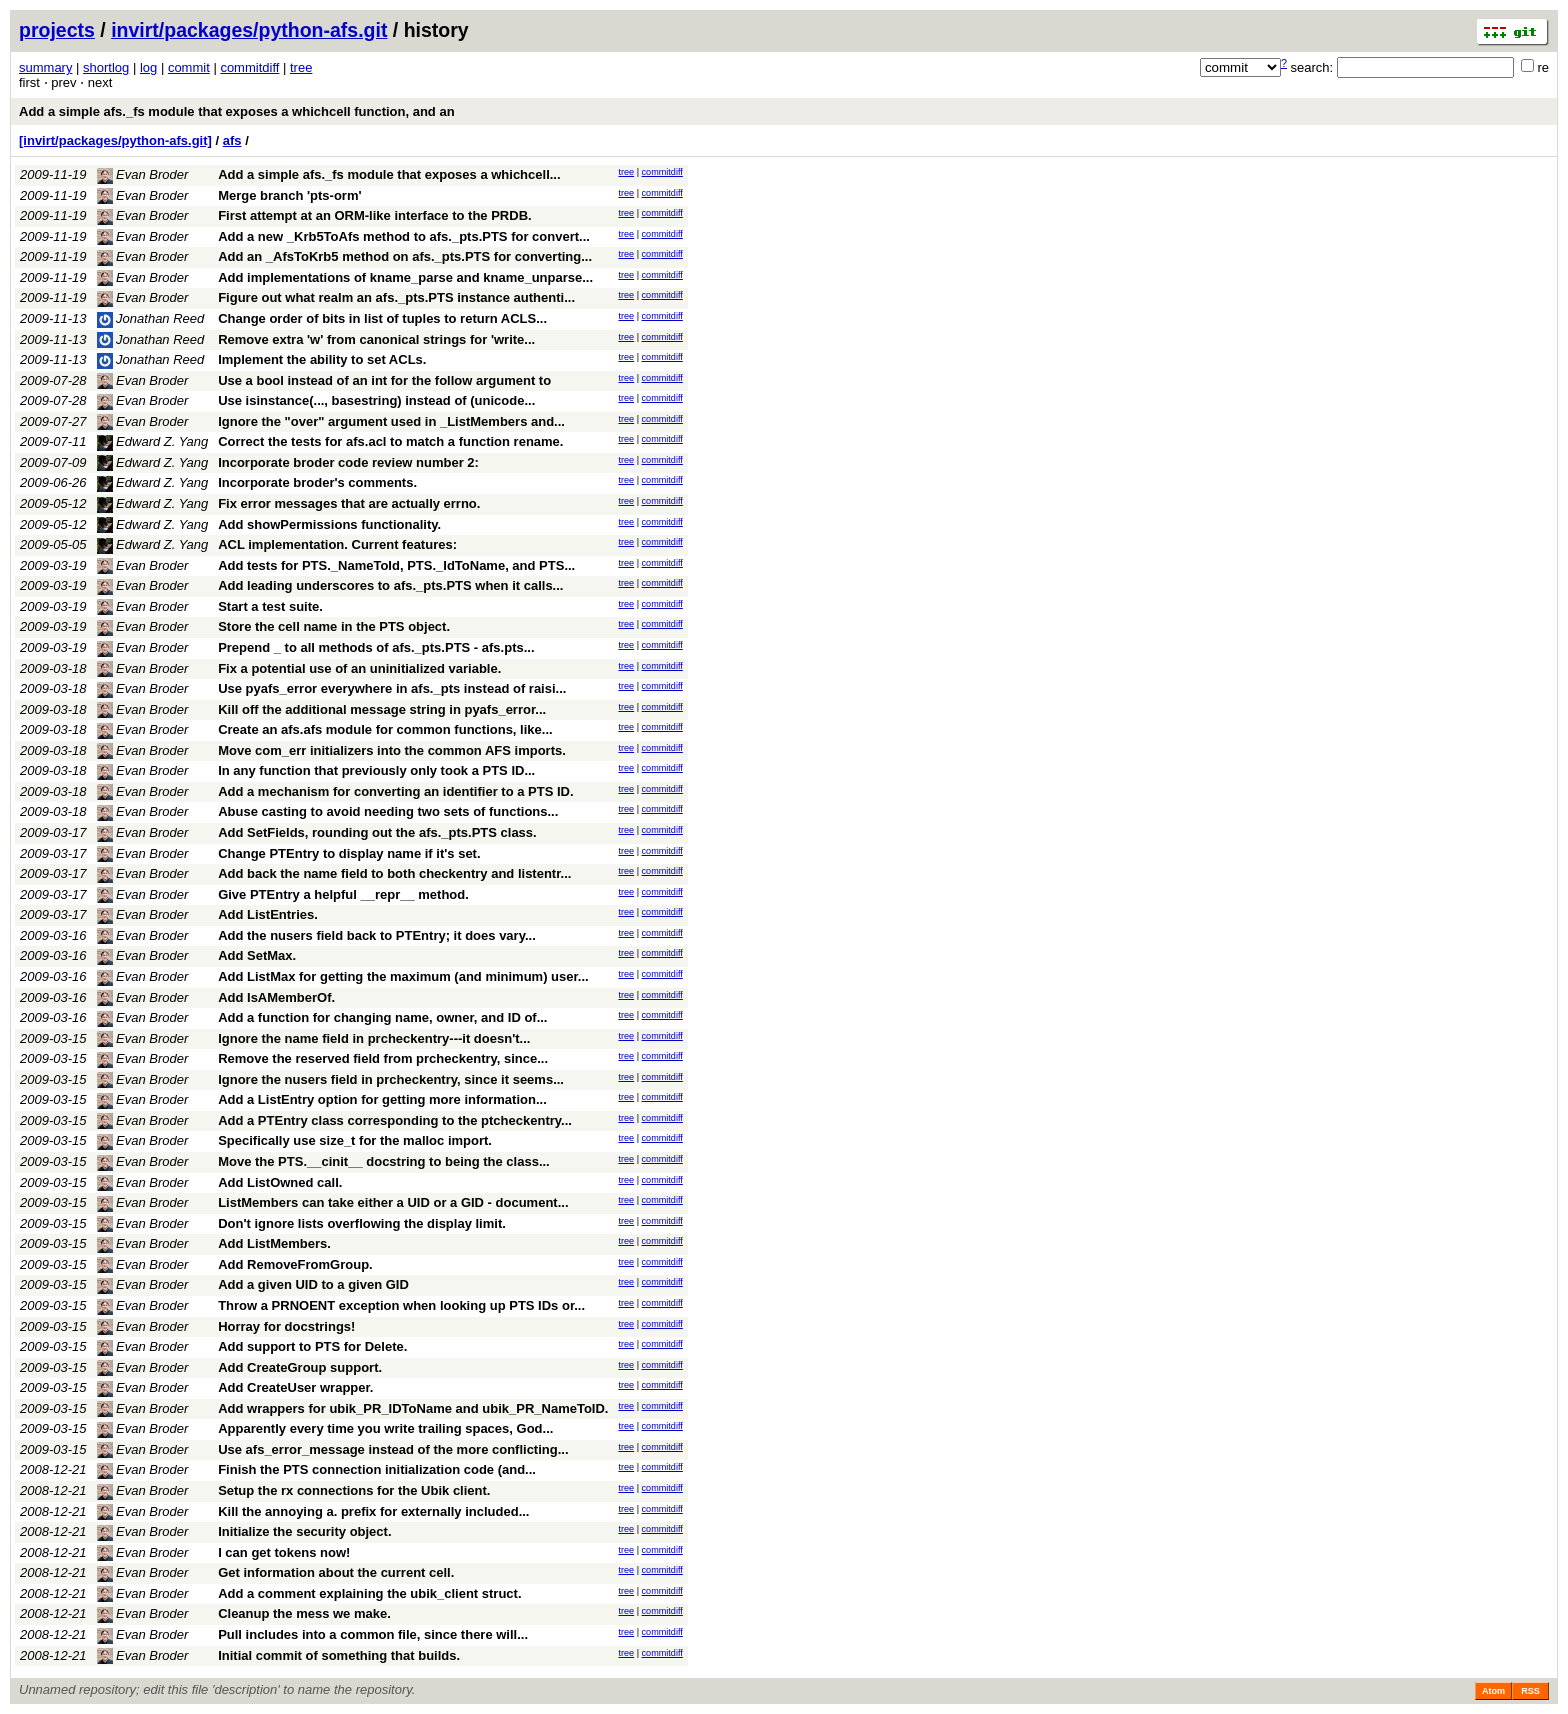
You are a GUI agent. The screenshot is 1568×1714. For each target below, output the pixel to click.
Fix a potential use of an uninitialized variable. (359, 668)
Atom (1493, 1691)
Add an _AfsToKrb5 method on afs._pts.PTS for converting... (405, 256)
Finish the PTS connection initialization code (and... (377, 1469)
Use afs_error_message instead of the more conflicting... (393, 1449)
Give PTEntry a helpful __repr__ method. (343, 894)
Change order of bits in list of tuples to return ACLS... (382, 318)
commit (189, 67)
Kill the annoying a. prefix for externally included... (373, 1511)
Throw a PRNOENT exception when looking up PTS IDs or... (401, 1305)
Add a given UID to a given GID (313, 1284)
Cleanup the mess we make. (304, 1613)
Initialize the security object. (304, 1531)
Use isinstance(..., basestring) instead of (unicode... (376, 400)
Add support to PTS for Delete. (312, 1346)
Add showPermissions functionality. (329, 524)
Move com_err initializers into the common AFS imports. (392, 750)
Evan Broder (143, 174)
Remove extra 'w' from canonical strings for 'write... (376, 339)
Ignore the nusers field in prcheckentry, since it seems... (391, 1079)
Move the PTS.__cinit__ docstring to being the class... (384, 1161)
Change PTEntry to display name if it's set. (349, 853)
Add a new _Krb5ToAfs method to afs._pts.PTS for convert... (404, 236)
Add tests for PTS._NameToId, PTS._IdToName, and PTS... (396, 565)
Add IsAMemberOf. (276, 997)
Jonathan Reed (151, 318)
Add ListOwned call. (280, 1182)
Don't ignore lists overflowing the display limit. (362, 1223)
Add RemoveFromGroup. (295, 1264)
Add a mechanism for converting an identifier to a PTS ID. (395, 791)
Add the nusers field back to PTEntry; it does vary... (377, 935)
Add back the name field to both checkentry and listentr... (394, 873)
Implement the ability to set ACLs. (322, 359)
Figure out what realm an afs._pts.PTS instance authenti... (396, 297)
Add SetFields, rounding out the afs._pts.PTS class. (377, 832)
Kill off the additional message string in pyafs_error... (382, 709)
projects (57, 30)
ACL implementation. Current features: (337, 544)
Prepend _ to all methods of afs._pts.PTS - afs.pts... (376, 647)
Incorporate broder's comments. (317, 482)
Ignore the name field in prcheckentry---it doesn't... (374, 1038)
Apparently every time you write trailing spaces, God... (385, 1428)
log (148, 67)
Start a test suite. (270, 606)
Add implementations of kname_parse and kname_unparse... (405, 277)
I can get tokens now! (284, 1552)
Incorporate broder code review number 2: (348, 462)
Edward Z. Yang (153, 441)
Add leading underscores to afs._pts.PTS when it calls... (390, 585)
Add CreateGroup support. (300, 1367)
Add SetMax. (257, 955)
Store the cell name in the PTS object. (334, 626)
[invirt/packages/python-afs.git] (115, 140)
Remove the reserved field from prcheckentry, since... (383, 1058)
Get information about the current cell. (336, 1572)
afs (232, 140)
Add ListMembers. (274, 1243)
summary (45, 67)
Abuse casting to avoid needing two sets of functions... (388, 811)
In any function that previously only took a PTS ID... (376, 770)
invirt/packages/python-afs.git (249, 30)
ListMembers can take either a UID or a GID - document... (393, 1202)
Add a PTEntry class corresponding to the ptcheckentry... (395, 1120)
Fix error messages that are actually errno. (349, 503)
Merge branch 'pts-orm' (289, 195)
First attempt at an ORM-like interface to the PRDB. (375, 215)
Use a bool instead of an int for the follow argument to (384, 380)
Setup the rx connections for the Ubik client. (354, 1490)
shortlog (106, 67)
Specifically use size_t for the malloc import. (355, 1140)
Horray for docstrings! (286, 1326)
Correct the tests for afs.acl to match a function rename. (390, 441)
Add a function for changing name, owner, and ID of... (382, 1017)
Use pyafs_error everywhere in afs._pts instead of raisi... (392, 688)
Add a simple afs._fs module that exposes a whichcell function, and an (237, 111)
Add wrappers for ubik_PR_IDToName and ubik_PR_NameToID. (413, 1408)
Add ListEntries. (268, 914)
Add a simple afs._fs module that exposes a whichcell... (389, 174)
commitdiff (249, 67)
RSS (1530, 1691)
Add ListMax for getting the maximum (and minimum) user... (403, 976)
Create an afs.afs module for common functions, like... (385, 729)
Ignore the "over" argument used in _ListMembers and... (391, 421)
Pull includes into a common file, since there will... (373, 1634)
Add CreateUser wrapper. (295, 1387)
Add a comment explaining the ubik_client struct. (369, 1593)
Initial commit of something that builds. (339, 1655)
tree (301, 67)
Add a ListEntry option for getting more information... (382, 1099)
